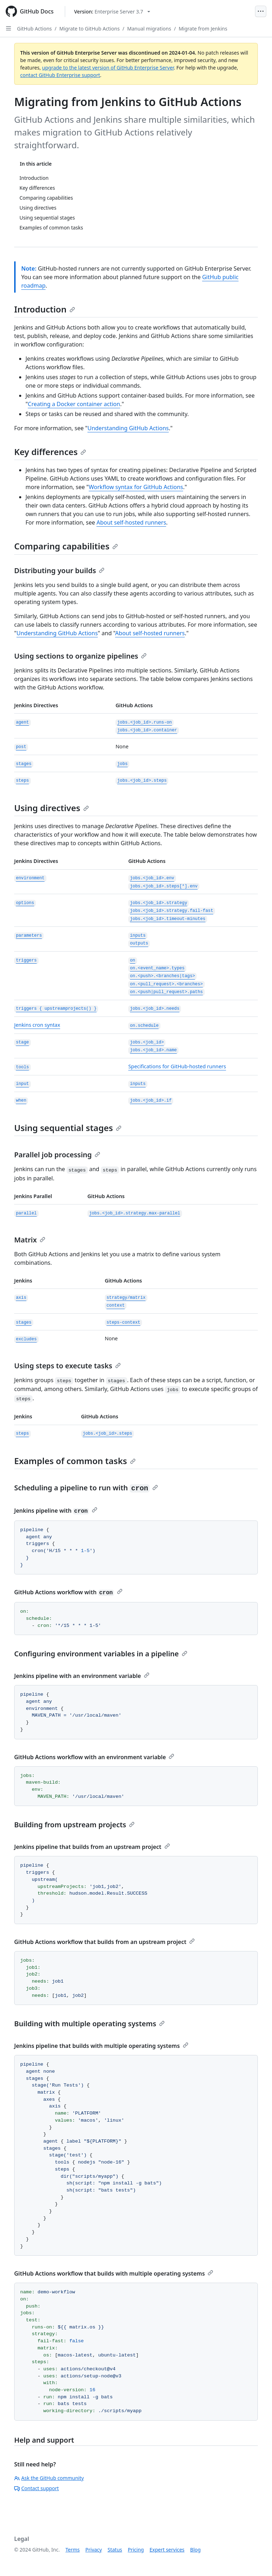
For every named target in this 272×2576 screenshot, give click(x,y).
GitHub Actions (34, 28)
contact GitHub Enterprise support (60, 75)
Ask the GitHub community (49, 2478)
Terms (73, 2549)
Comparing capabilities (66, 546)
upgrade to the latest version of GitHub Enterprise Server (108, 67)
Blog (195, 2549)
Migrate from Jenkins (202, 28)
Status (115, 2549)
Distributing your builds (59, 570)
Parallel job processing (57, 1154)
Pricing (136, 2549)
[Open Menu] (260, 11)
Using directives (51, 808)
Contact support (36, 2488)
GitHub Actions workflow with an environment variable (94, 1757)
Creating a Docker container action (74, 404)
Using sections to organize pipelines (80, 656)
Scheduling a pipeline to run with (86, 1487)
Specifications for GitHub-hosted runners (177, 1066)
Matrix (29, 1240)
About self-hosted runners (131, 522)
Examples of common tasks (75, 1461)
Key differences (50, 452)
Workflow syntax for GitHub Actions (136, 487)
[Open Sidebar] (8, 28)
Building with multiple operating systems (89, 2023)
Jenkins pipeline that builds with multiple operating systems (101, 2046)
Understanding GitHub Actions (128, 428)
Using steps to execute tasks (67, 1365)
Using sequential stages (67, 1128)
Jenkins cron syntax (37, 1024)
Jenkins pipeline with (55, 1510)
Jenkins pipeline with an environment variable (81, 1676)
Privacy (93, 2549)
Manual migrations (149, 28)
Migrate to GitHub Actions (90, 28)
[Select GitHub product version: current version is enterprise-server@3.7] (112, 11)
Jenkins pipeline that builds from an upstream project (92, 1847)
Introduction (44, 309)
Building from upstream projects (74, 1824)
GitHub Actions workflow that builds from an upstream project (104, 1942)
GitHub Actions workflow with (68, 1592)
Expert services (167, 2549)
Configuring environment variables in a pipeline (100, 1653)
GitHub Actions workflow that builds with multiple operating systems (113, 2273)
